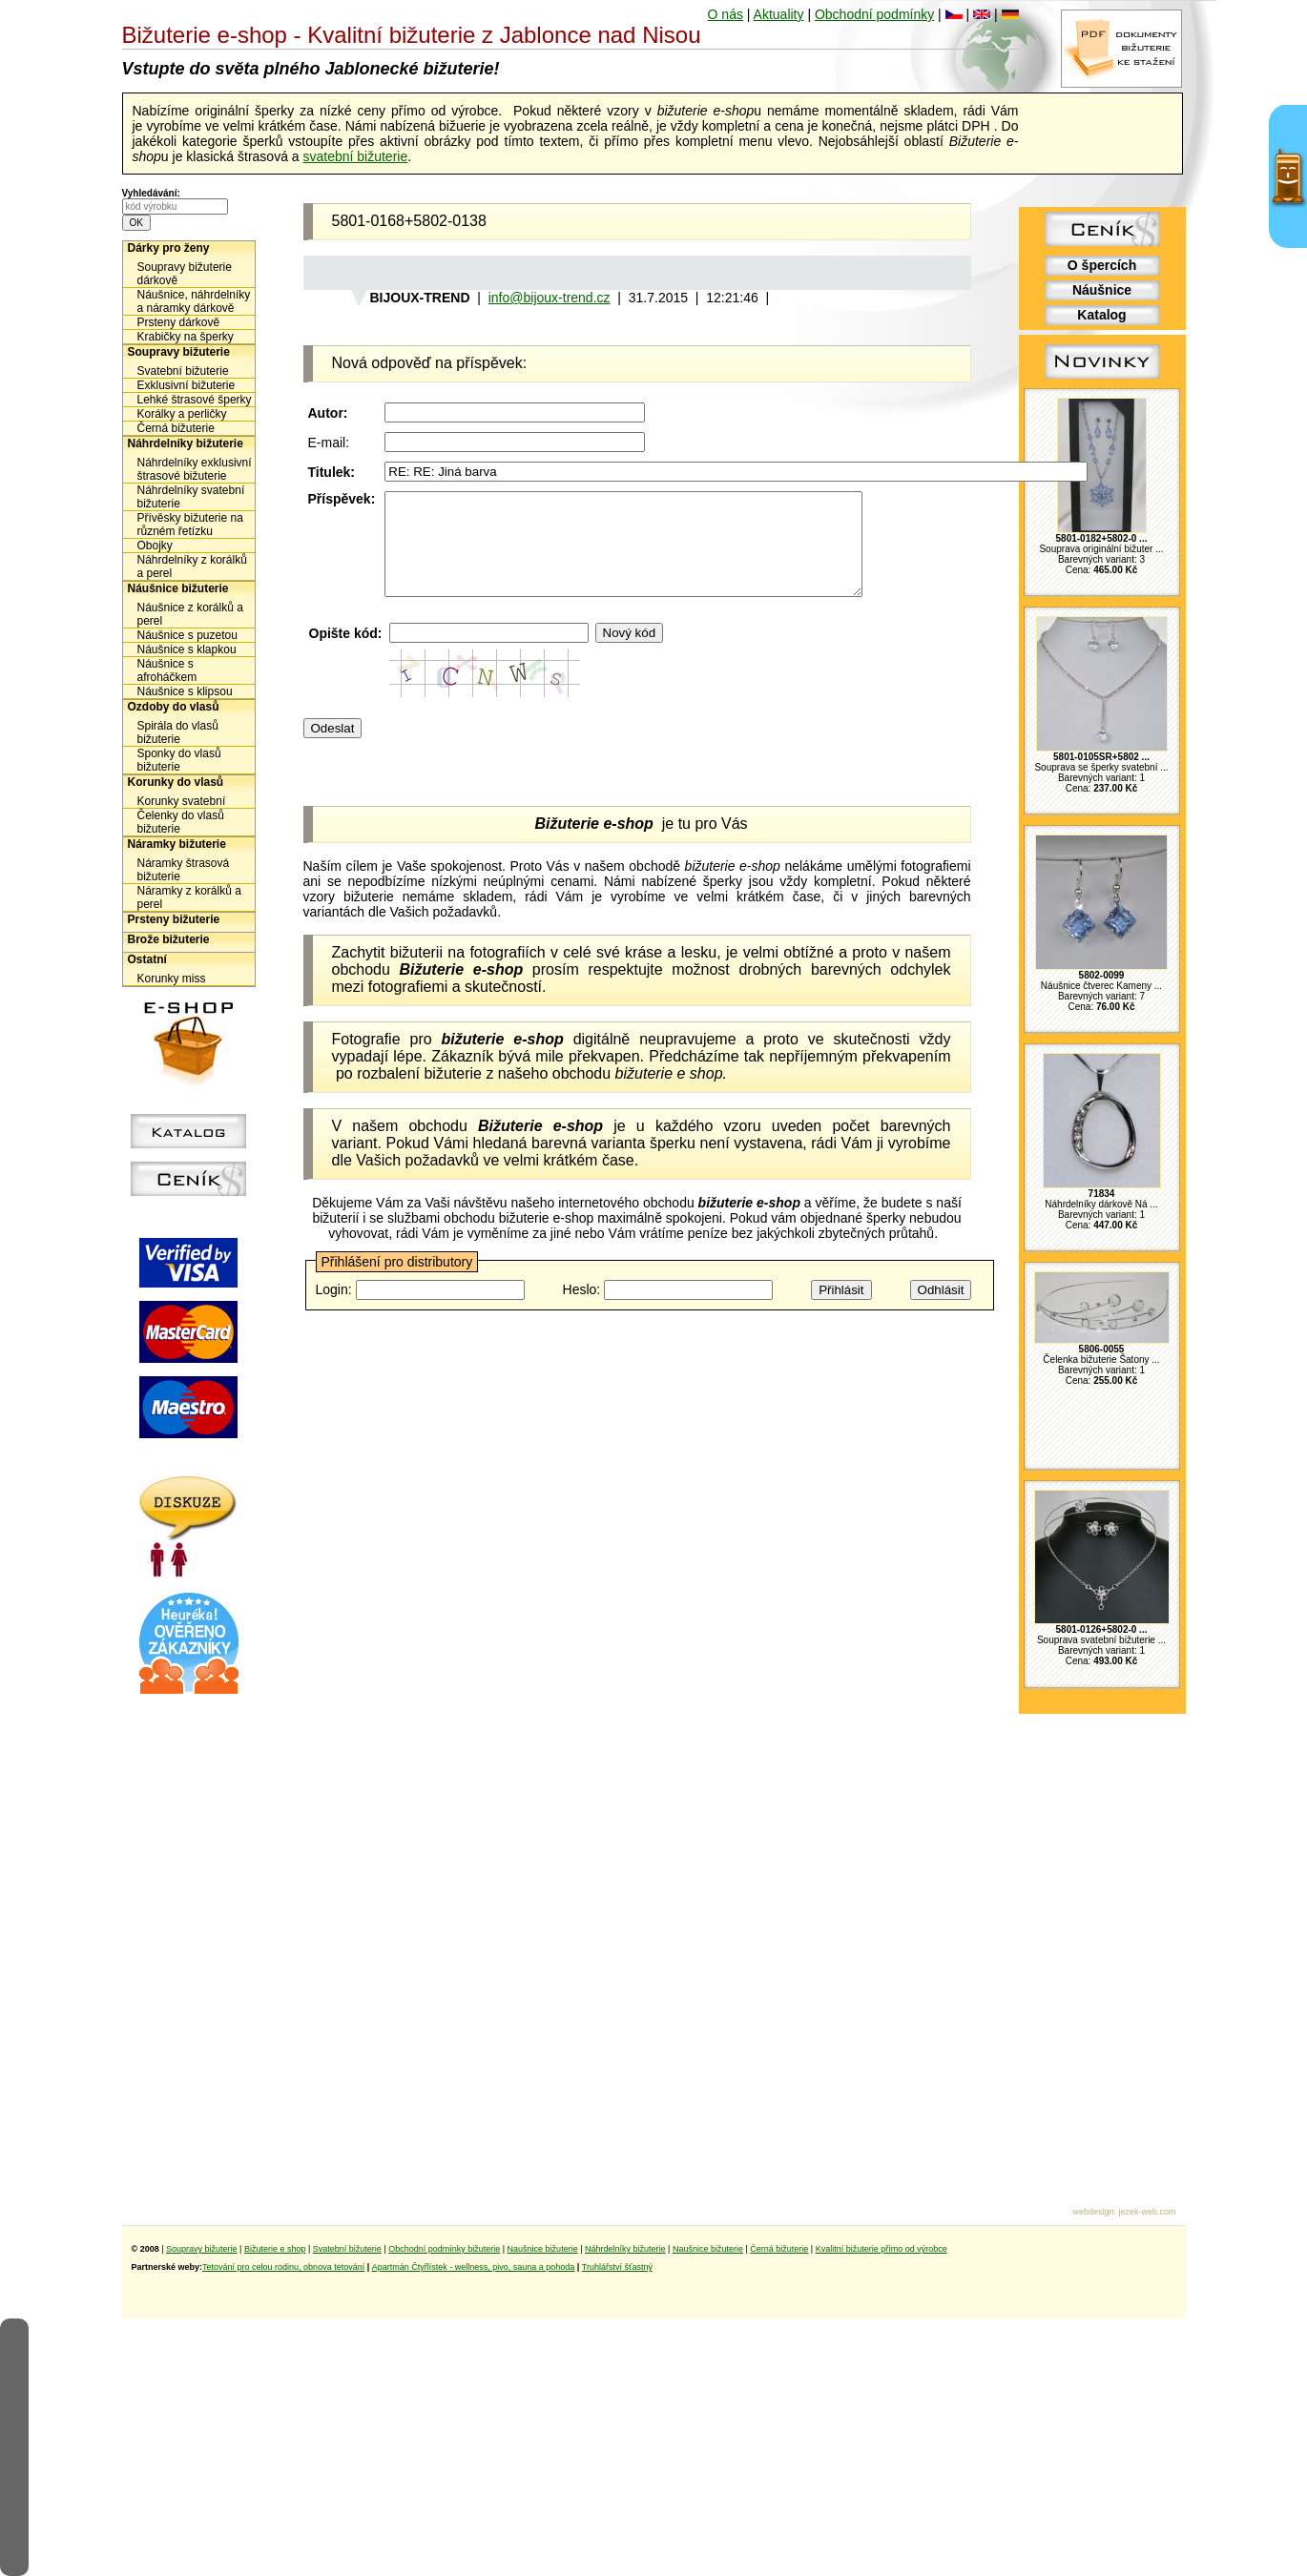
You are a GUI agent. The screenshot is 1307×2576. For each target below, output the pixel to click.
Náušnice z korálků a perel (190, 614)
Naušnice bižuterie (543, 2249)
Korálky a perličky (182, 414)
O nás (725, 14)
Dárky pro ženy (169, 248)
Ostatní (147, 959)
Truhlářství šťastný (617, 2267)
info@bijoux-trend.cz (549, 297)
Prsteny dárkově (178, 322)
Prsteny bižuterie (174, 919)
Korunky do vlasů (176, 782)
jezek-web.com (1146, 2211)
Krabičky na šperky (185, 336)
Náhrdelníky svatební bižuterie (191, 497)
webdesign (1092, 2211)
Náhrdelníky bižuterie (185, 443)
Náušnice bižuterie (178, 588)
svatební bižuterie (354, 156)
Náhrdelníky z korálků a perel (192, 566)
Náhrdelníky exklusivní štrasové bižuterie (194, 469)
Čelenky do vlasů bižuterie (180, 822)
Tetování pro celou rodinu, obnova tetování (283, 2267)
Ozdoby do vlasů (173, 706)
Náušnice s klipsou (185, 691)
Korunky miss (171, 978)
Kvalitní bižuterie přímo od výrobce (881, 2249)
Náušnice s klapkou (187, 649)
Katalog (1101, 314)
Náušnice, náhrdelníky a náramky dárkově (194, 301)
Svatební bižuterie (183, 371)
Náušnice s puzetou (187, 635)
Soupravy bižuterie (179, 352)
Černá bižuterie (176, 428)
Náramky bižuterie (177, 844)
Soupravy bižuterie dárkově (184, 273)
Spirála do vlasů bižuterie (177, 732)
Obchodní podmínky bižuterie (444, 2249)
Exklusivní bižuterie (186, 385)
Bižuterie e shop (275, 2249)
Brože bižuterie (169, 939)
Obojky (155, 545)
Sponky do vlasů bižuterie (179, 760)
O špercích (1102, 265)
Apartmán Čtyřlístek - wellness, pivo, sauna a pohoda (473, 2267)
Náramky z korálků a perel (189, 897)
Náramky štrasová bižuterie (183, 869)
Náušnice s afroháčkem (167, 670)
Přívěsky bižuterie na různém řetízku (190, 524)
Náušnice (1101, 290)
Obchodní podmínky (874, 14)
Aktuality (779, 14)
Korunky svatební (181, 801)
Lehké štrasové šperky (194, 399)
